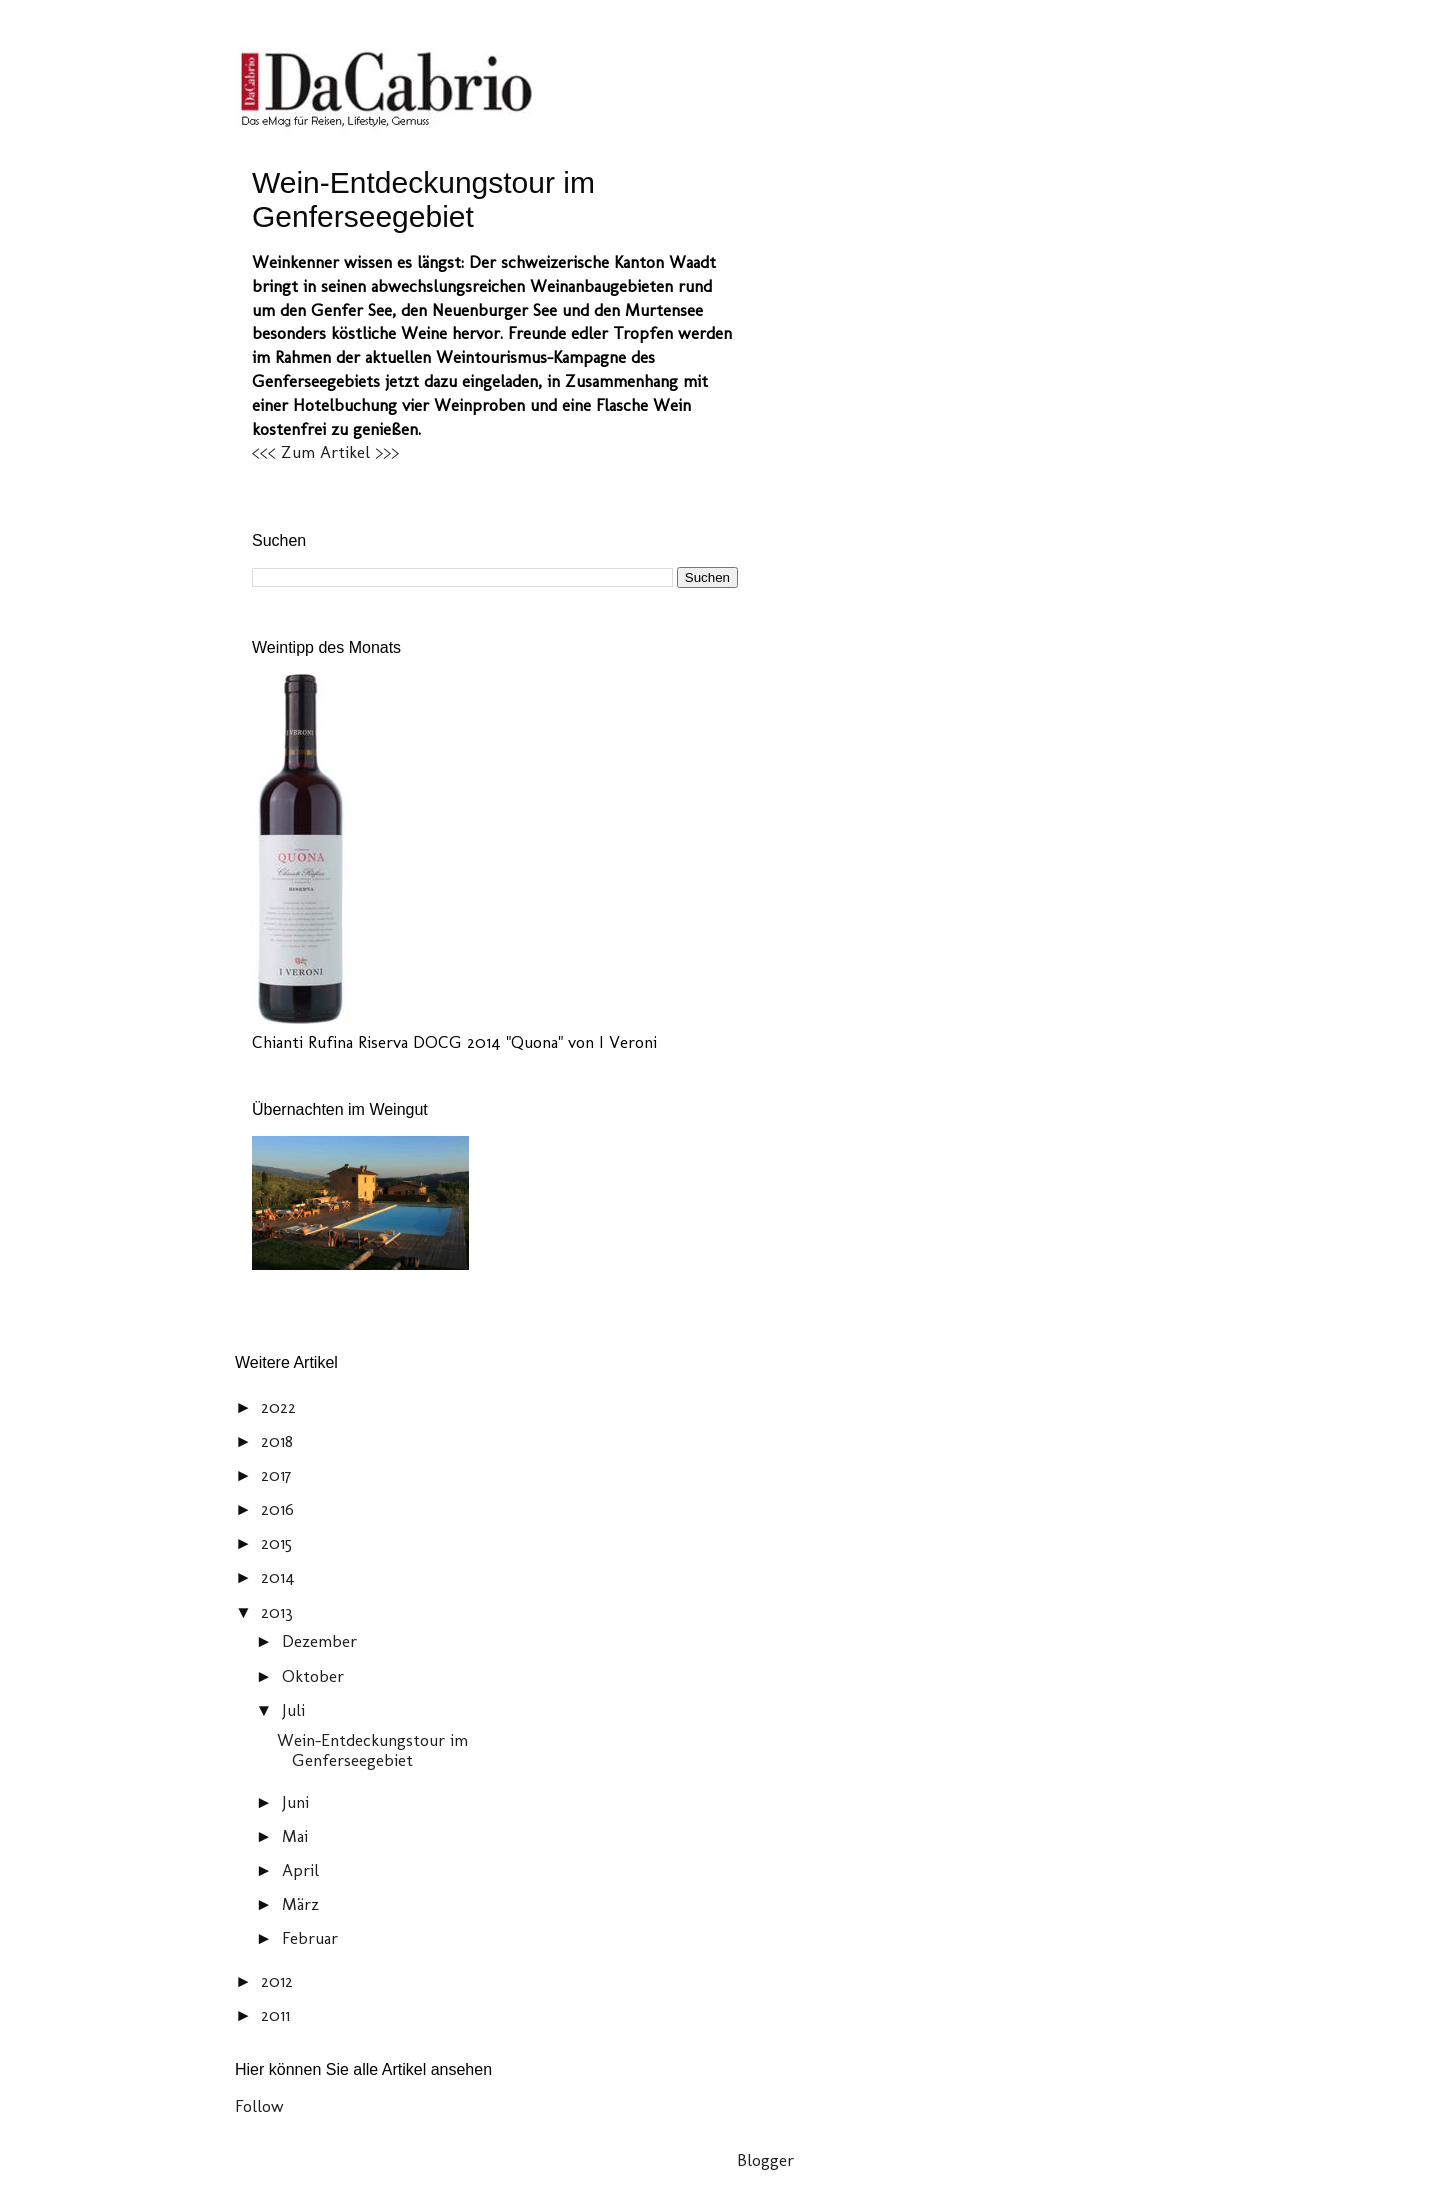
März (303, 1904)
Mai (297, 1836)
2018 (279, 1441)
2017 (279, 1475)
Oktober (315, 1676)
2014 (280, 1577)
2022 (281, 1407)
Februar (312, 1938)
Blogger (765, 2160)
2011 (278, 2015)
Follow (259, 2106)
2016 (280, 1509)
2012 (279, 1981)
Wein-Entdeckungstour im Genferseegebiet (423, 199)
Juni (298, 1802)
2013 (279, 1612)
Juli (296, 1710)
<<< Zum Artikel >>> (325, 452)
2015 (279, 1543)
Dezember (322, 1641)
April (303, 1870)
